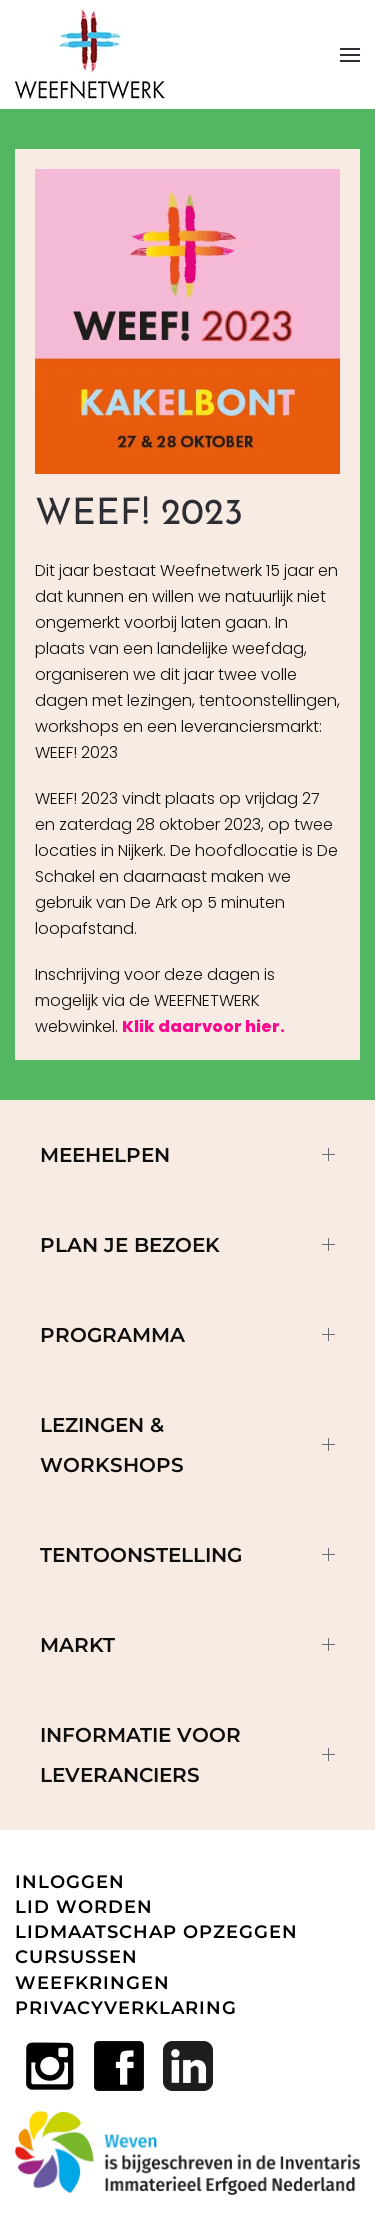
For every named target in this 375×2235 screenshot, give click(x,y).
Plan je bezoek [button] (187, 1245)
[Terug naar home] (90, 54)
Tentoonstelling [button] (187, 1555)
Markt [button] (187, 1645)
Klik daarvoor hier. (203, 1026)
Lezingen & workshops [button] (187, 1445)
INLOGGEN (70, 1882)
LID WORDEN (84, 1907)
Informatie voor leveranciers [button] (187, 1755)
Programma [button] (187, 1335)
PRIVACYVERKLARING (126, 2008)
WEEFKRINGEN (92, 1983)
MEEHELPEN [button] (187, 1155)
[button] (350, 54)
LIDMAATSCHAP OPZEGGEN (156, 1932)
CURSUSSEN (76, 1957)
